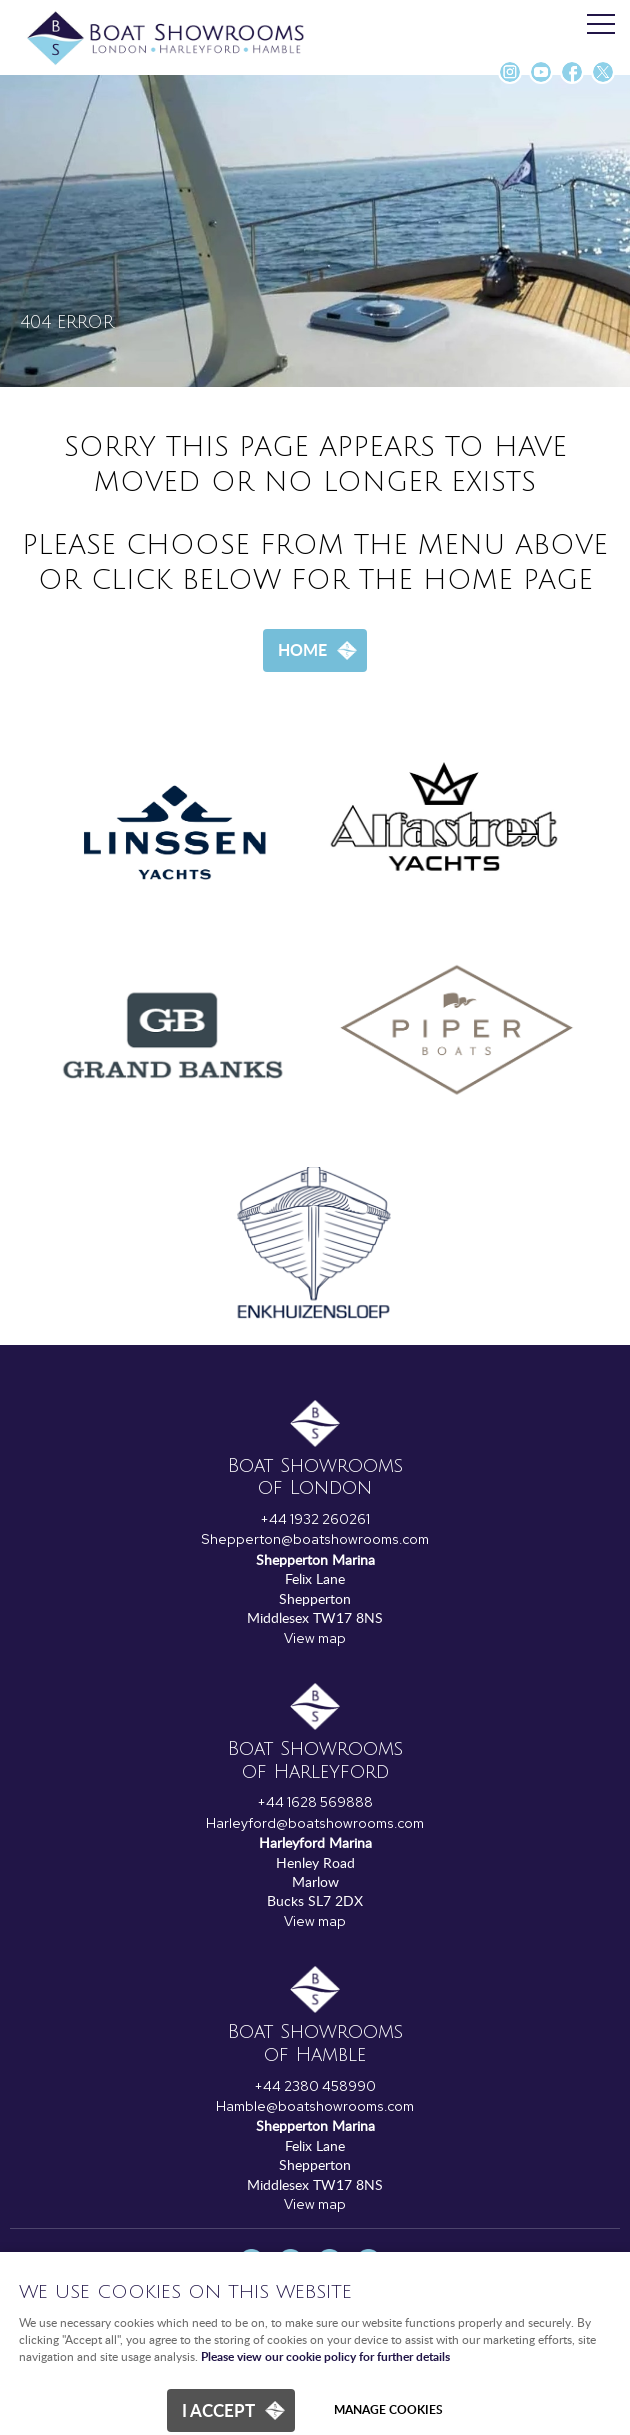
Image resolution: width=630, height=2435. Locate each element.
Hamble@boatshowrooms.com (315, 2106)
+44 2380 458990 (315, 2086)
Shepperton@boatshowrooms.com (315, 1539)
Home (302, 649)
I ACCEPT (218, 2410)
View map (315, 1638)
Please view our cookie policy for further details (325, 2357)
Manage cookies (388, 2409)
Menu (595, 25)
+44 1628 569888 (315, 1802)
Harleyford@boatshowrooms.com (315, 1823)
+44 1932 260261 (315, 1519)
